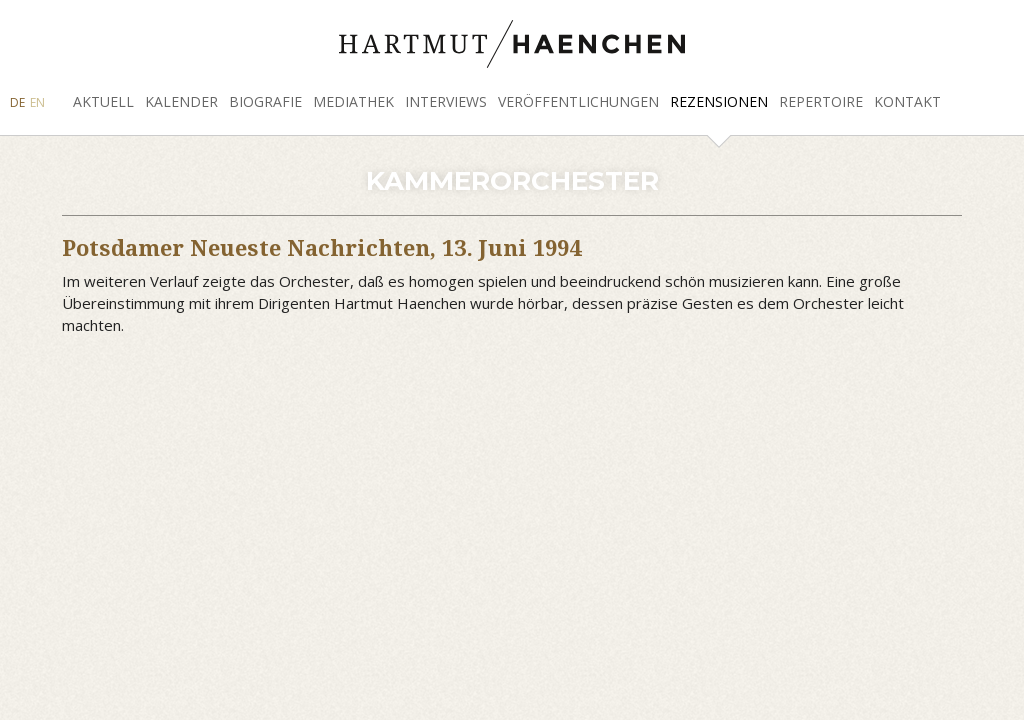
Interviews (446, 101)
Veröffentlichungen (578, 101)
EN (37, 102)
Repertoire (821, 101)
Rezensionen (719, 101)
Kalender (181, 101)
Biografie (265, 101)
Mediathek (353, 101)
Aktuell (103, 101)
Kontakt (907, 101)
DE (17, 102)
